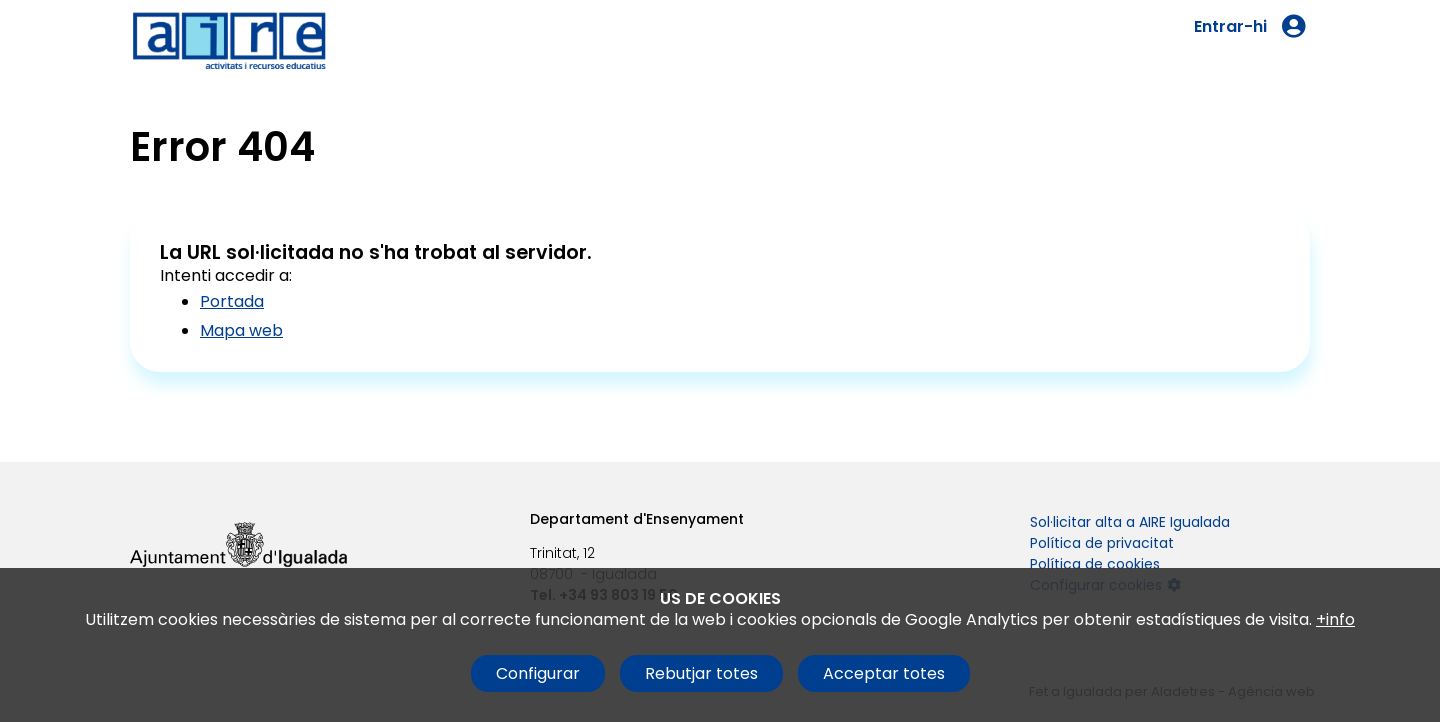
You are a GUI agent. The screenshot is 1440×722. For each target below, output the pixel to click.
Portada (232, 301)
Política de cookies (1095, 564)
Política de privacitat (1102, 543)
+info (1335, 619)
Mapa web (241, 330)
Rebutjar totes (701, 673)
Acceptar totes (884, 673)
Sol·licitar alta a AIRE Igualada (1130, 522)
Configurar (538, 673)
